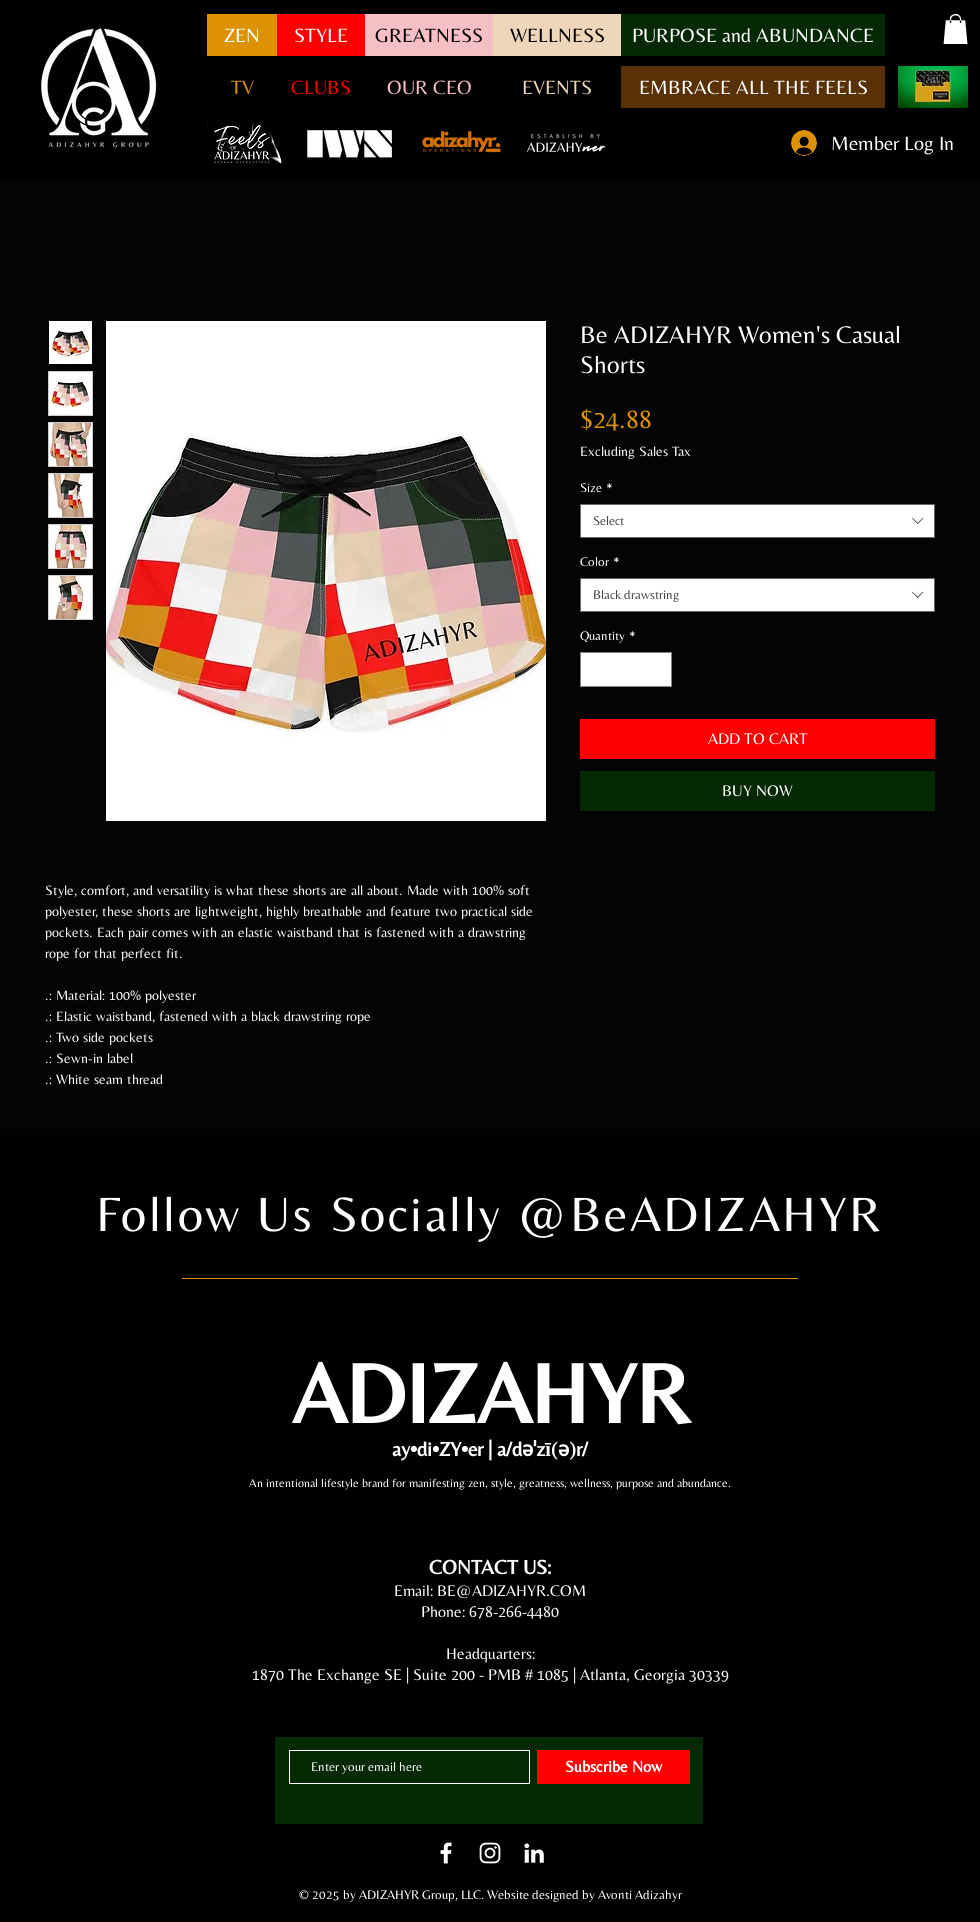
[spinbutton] (626, 670)
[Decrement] (595, 670)
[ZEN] (242, 35)
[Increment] (658, 670)
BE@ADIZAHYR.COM (511, 1590)
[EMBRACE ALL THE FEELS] (753, 87)
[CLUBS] (321, 87)
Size (596, 487)
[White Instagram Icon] (490, 1853)
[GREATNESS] (429, 35)
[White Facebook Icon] (446, 1853)
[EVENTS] (557, 87)
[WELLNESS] (557, 35)
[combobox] (757, 521)
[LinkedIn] (534, 1853)
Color (600, 561)
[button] (753, 35)
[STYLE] (321, 35)
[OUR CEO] (429, 87)
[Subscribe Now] (613, 1767)
